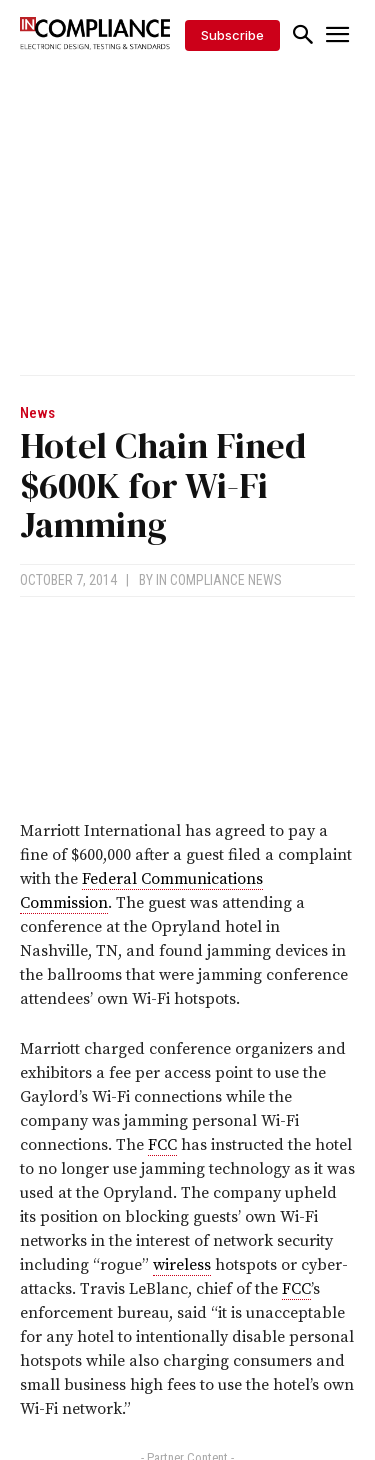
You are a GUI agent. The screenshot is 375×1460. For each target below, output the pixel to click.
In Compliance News (219, 580)
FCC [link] (162, 1145)
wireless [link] (182, 1265)
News (37, 413)
